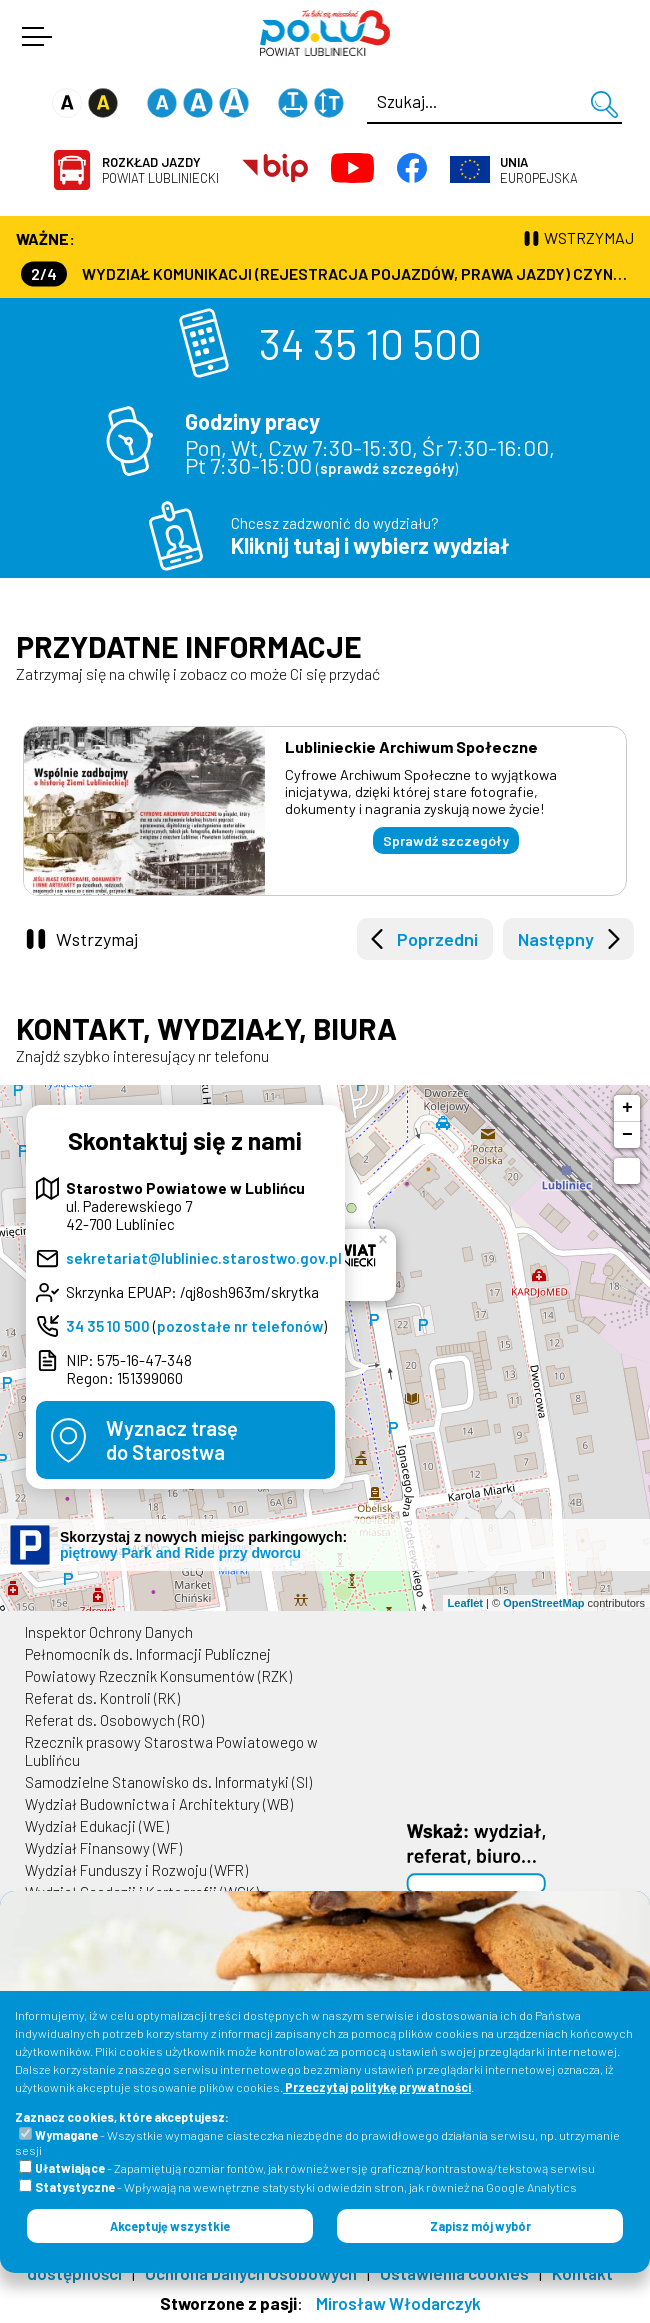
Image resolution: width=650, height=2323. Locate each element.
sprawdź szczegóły (387, 468)
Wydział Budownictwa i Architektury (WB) (159, 1804)
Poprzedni (437, 939)
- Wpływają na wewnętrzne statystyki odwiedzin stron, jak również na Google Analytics (306, 2187)
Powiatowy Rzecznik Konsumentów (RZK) (158, 1676)
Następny (556, 939)
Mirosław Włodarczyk (398, 2303)
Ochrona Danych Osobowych (251, 2273)
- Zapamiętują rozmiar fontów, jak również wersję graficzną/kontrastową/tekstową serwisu (315, 2168)
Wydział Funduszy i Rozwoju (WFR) (136, 1870)
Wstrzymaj (97, 939)
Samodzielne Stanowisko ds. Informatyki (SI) (168, 1782)
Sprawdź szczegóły (446, 840)
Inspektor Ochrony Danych (109, 1632)
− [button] (627, 1135)
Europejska (539, 170)
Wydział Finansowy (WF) (103, 1848)
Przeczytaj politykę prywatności (377, 2087)
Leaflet (465, 1603)
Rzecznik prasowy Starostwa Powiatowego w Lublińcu (171, 1751)
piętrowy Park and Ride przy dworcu (180, 1553)
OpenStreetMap (543, 1603)
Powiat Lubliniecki (160, 170)
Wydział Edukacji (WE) (97, 1826)
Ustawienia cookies (454, 2273)
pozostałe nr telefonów (240, 1326)
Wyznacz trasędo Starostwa (172, 1440)
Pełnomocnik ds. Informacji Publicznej (148, 1654)
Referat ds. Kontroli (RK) (102, 1698)
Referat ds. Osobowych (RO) (114, 1720)
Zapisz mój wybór (480, 2226)
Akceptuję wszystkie (170, 2226)
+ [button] (627, 1108)
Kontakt (582, 2273)
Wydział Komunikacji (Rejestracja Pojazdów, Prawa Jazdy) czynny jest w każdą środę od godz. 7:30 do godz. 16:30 (327, 273)
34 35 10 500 (370, 343)
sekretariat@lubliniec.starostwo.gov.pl (204, 1258)
